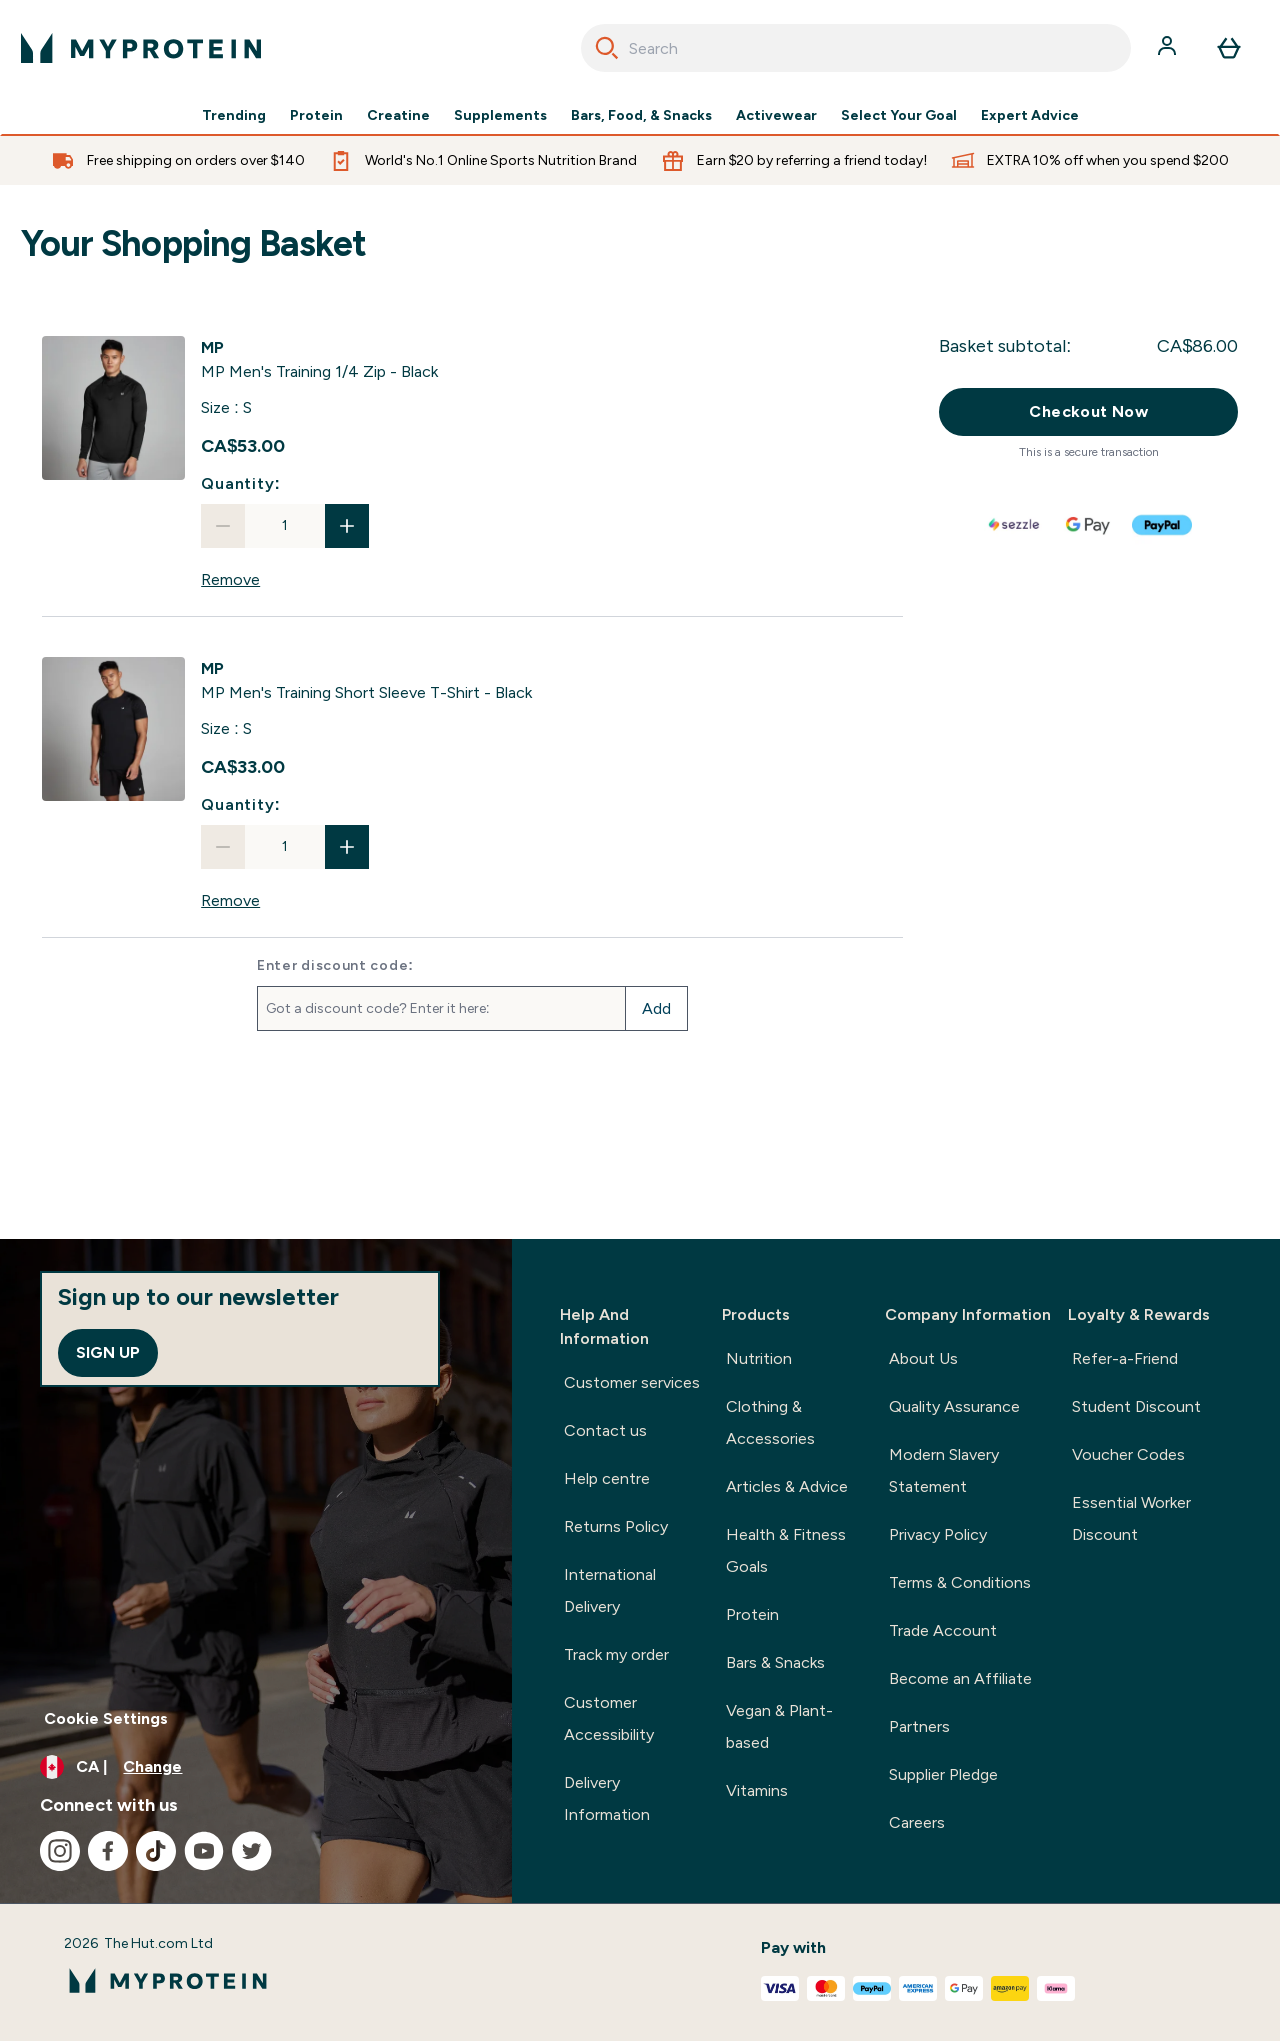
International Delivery (610, 1590)
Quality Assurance (954, 1406)
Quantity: (241, 483)
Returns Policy (616, 1526)
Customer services (632, 1382)
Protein (316, 116)
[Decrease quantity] (223, 526)
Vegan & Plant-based (779, 1726)
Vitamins (757, 1790)
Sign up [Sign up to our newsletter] (108, 1352)
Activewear (776, 116)
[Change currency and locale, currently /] (256, 1767)
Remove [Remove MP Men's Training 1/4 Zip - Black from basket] (230, 579)
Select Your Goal (899, 116)
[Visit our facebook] (108, 1851)
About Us (923, 1358)
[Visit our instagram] (60, 1851)
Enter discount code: (335, 966)
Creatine (398, 116)
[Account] (1169, 48)
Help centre (607, 1478)
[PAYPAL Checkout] (1163, 525)
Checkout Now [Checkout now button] (1088, 411)
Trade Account (943, 1630)
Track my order (616, 1654)
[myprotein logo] (141, 48)
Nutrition (759, 1358)
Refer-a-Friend (1125, 1358)
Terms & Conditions (960, 1582)
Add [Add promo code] (656, 1008)
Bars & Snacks (775, 1662)
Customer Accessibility (609, 1718)
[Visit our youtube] (204, 1851)
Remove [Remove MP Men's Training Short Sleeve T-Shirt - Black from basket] (230, 900)
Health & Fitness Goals (786, 1550)
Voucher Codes (1128, 1454)
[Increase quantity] (347, 526)
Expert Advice (1030, 116)
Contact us (605, 1430)
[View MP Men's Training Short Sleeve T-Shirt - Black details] (366, 681)
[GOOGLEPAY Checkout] (1089, 525)
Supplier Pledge (943, 1774)
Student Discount (1136, 1406)
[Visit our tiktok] (156, 1851)
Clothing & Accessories (770, 1422)
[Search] (607, 48)
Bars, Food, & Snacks (641, 116)
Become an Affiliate (960, 1678)
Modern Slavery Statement (944, 1470)
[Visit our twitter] (252, 1851)
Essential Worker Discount (1131, 1518)
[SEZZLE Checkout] (1015, 525)
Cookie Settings (106, 1718)
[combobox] (856, 48)
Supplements (500, 116)
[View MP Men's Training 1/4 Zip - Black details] (319, 360)
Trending (234, 116)
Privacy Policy (938, 1534)
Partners (919, 1726)
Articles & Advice (787, 1486)
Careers (917, 1822)
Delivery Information (607, 1798)
